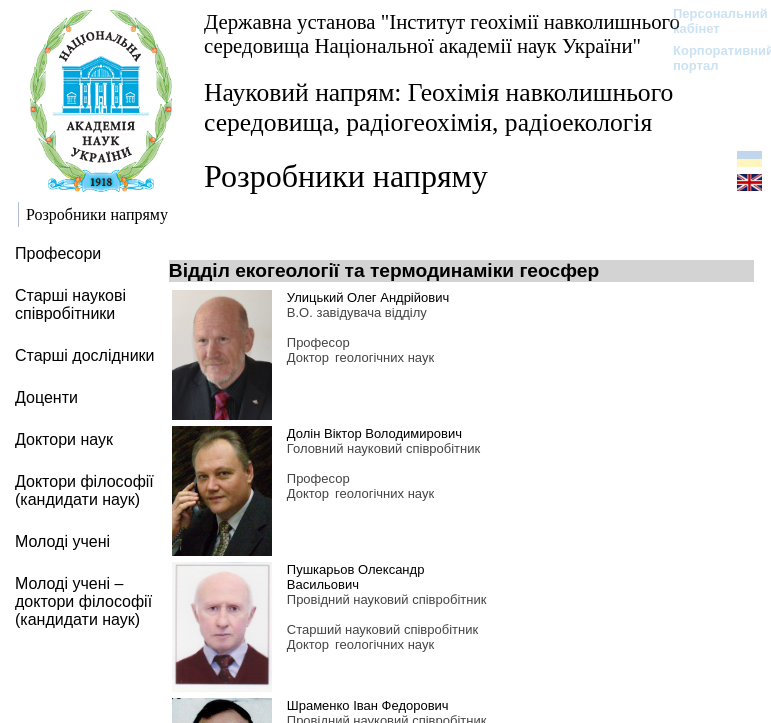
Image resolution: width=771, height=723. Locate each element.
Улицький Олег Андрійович (368, 297)
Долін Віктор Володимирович (374, 433)
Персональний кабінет (710, 21)
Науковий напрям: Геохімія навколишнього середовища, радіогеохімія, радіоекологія (438, 107)
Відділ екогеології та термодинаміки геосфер (384, 270)
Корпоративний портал (710, 58)
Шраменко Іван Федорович (368, 705)
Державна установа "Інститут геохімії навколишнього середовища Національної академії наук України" (442, 33)
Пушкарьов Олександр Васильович (356, 577)
